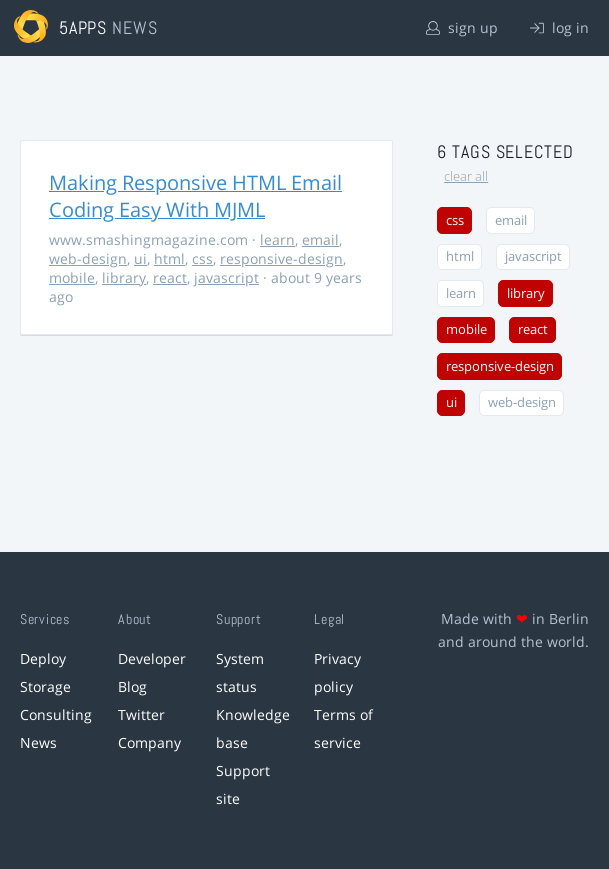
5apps (83, 27)
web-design (88, 258)
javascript (226, 277)
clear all (466, 176)
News (38, 742)
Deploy (43, 658)
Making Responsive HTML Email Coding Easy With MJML (195, 196)
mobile (72, 277)
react (170, 277)
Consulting (56, 714)
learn (277, 239)
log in (559, 27)
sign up (462, 27)
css (202, 258)
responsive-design (281, 258)
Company (149, 742)
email (320, 239)
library (124, 277)
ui (140, 258)
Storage (45, 686)
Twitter (141, 714)
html (169, 258)
